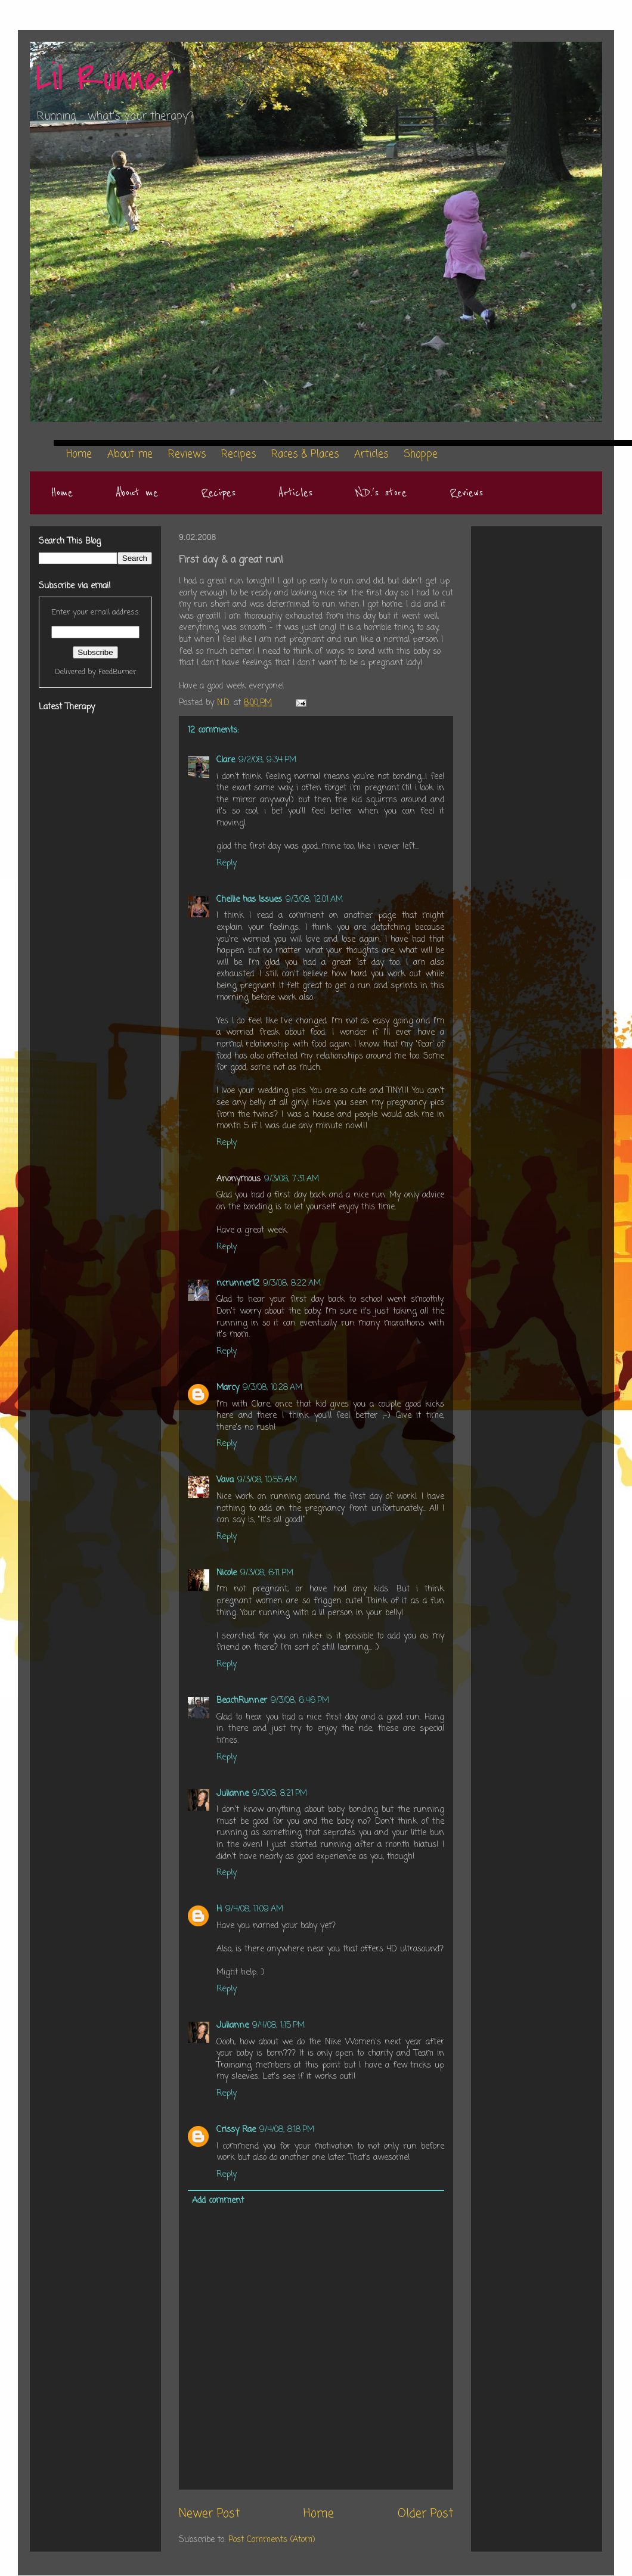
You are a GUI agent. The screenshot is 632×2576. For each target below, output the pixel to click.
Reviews (466, 493)
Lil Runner (105, 79)
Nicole (226, 1573)
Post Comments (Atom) (271, 2540)
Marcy (227, 1388)
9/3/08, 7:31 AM (291, 1179)
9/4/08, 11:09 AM (254, 1909)
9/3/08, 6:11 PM (266, 1573)
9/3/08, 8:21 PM (279, 1793)
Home (62, 493)
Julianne (232, 1793)
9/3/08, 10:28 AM (272, 1388)
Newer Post (209, 2514)
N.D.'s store (381, 493)
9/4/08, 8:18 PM (286, 2130)
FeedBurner (117, 672)
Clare (225, 760)
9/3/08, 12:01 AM (314, 899)
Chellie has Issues (249, 899)
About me (137, 493)
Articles (295, 493)
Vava (225, 1480)
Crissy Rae (236, 2130)
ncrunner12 (237, 1283)
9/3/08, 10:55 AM (267, 1480)
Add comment (218, 2201)
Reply (226, 863)
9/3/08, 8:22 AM (292, 1283)
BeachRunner (241, 1700)
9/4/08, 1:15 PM (278, 2025)
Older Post (425, 2514)
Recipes (218, 493)
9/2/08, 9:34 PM (267, 760)
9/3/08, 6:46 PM (300, 1700)
